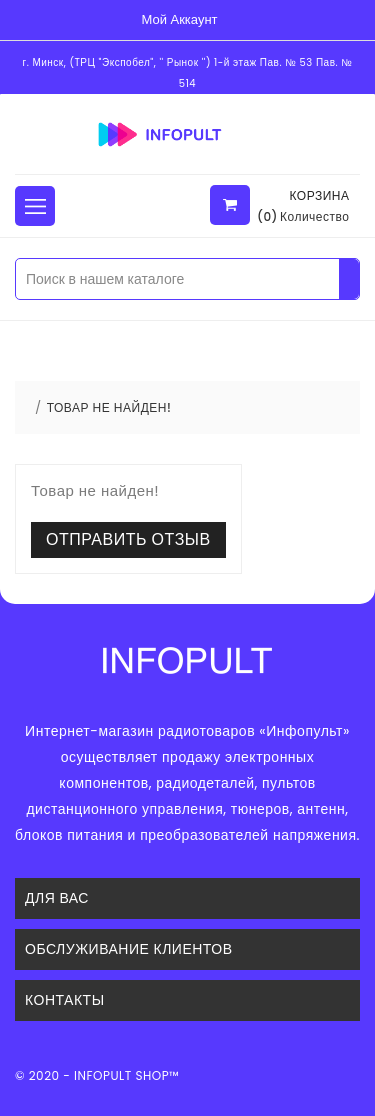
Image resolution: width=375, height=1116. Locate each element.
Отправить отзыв (128, 539)
